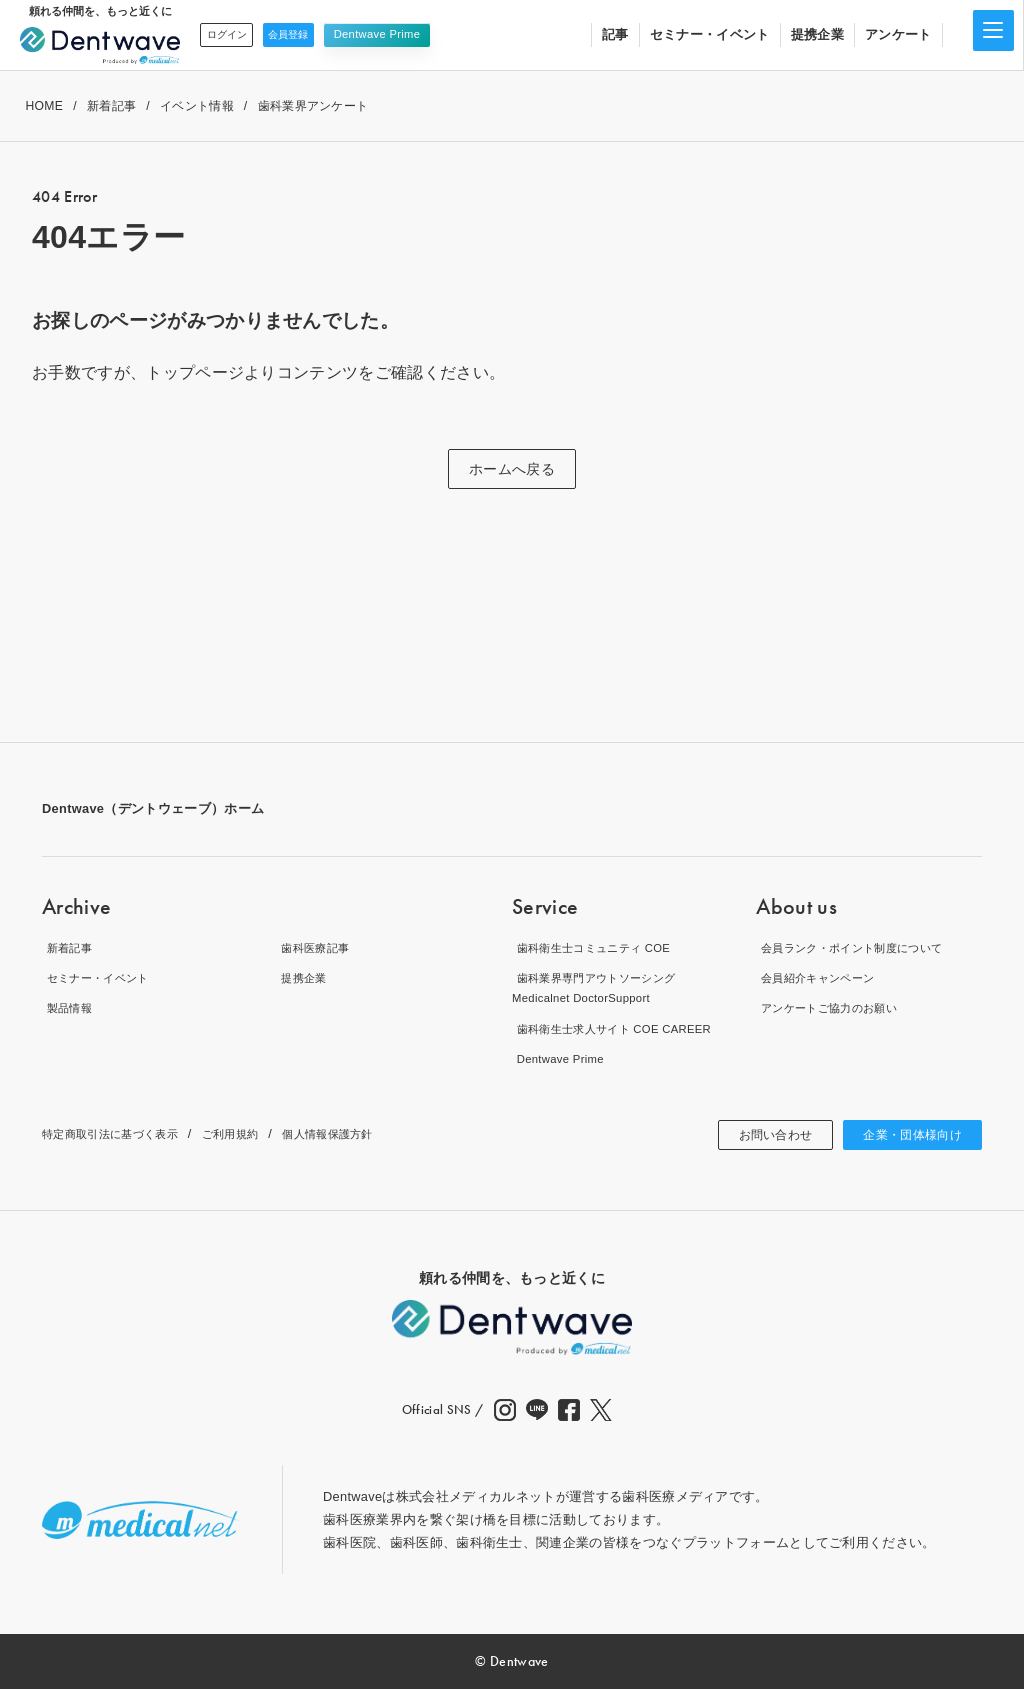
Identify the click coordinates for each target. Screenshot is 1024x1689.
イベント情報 (197, 106)
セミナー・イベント (710, 34)
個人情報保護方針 (369, 1133)
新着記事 (111, 106)
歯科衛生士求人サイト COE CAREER (624, 1028)
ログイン (233, 34)
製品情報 (68, 1007)
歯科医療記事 (317, 946)
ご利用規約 (259, 1133)
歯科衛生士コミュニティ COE (601, 946)
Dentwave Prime (406, 34)
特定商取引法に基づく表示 (122, 1133)
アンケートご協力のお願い (836, 1007)
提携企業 (817, 34)
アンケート (898, 34)
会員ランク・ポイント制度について (862, 946)
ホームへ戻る (512, 469)
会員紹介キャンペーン (822, 977)
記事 (615, 34)
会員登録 (310, 34)
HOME (44, 106)
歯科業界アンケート (313, 106)
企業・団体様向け (904, 1135)
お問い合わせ (754, 1135)
